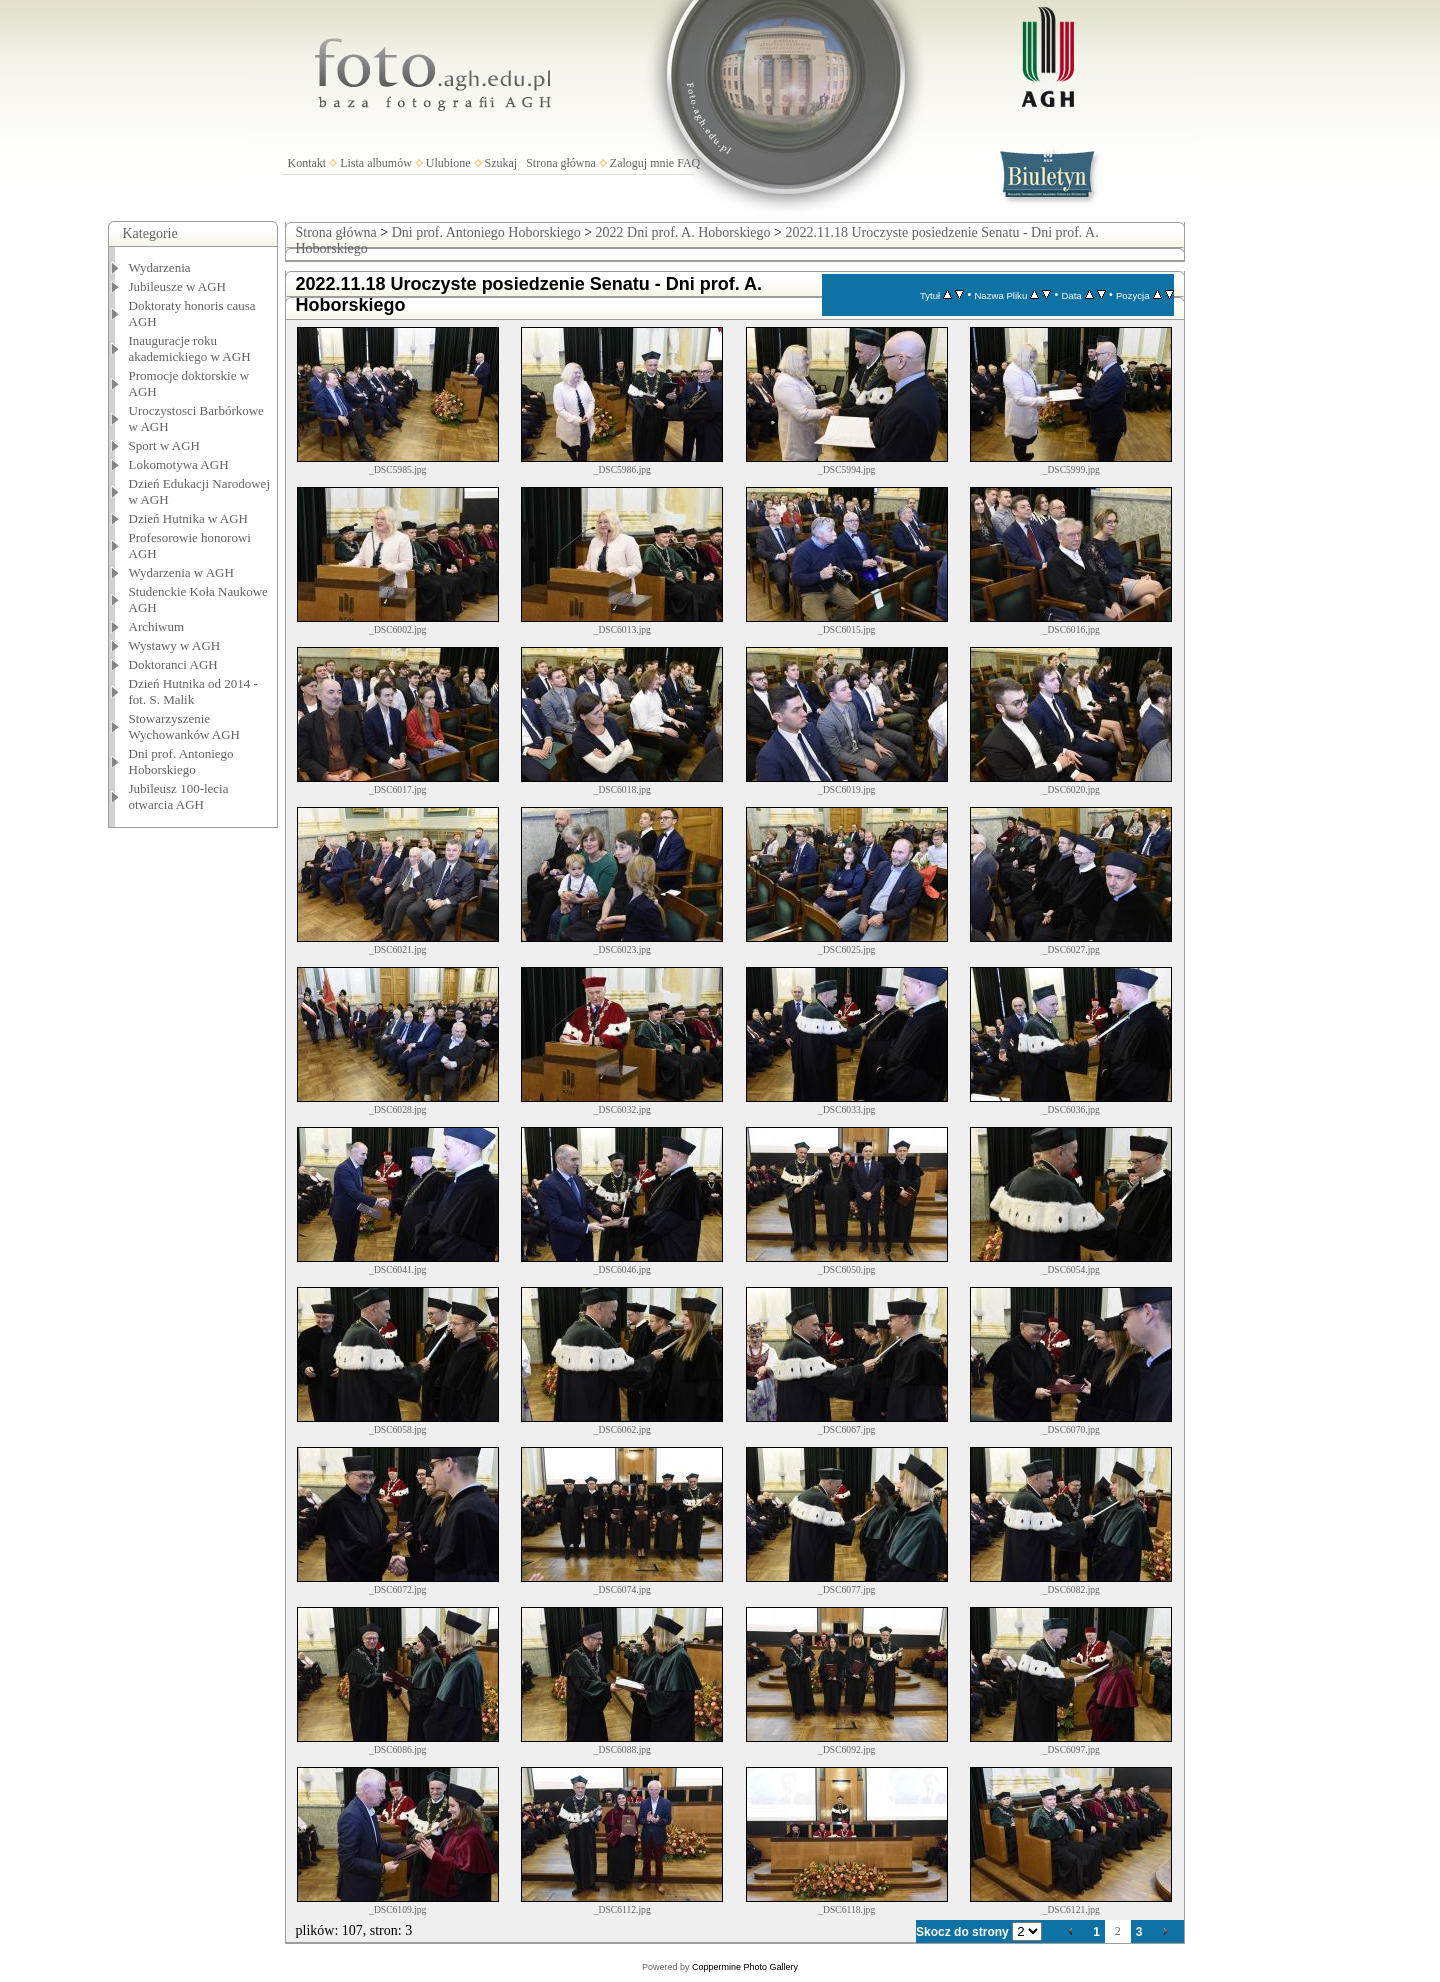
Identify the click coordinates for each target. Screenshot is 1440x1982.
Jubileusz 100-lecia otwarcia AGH (179, 796)
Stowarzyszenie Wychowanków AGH (185, 726)
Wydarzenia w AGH (181, 572)
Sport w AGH (165, 445)
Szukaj (501, 163)
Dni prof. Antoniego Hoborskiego (181, 761)
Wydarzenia (160, 267)
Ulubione (448, 163)
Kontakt (307, 163)
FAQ (688, 163)
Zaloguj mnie (642, 163)
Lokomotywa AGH (179, 464)
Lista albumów (376, 163)
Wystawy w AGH (175, 645)
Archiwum (157, 626)
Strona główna (561, 163)
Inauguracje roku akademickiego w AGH (190, 348)
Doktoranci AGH (173, 664)
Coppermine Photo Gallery (745, 1967)
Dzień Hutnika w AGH (189, 518)
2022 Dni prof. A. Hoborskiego (683, 232)
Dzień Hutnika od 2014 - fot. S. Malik (193, 691)
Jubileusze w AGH (178, 286)
